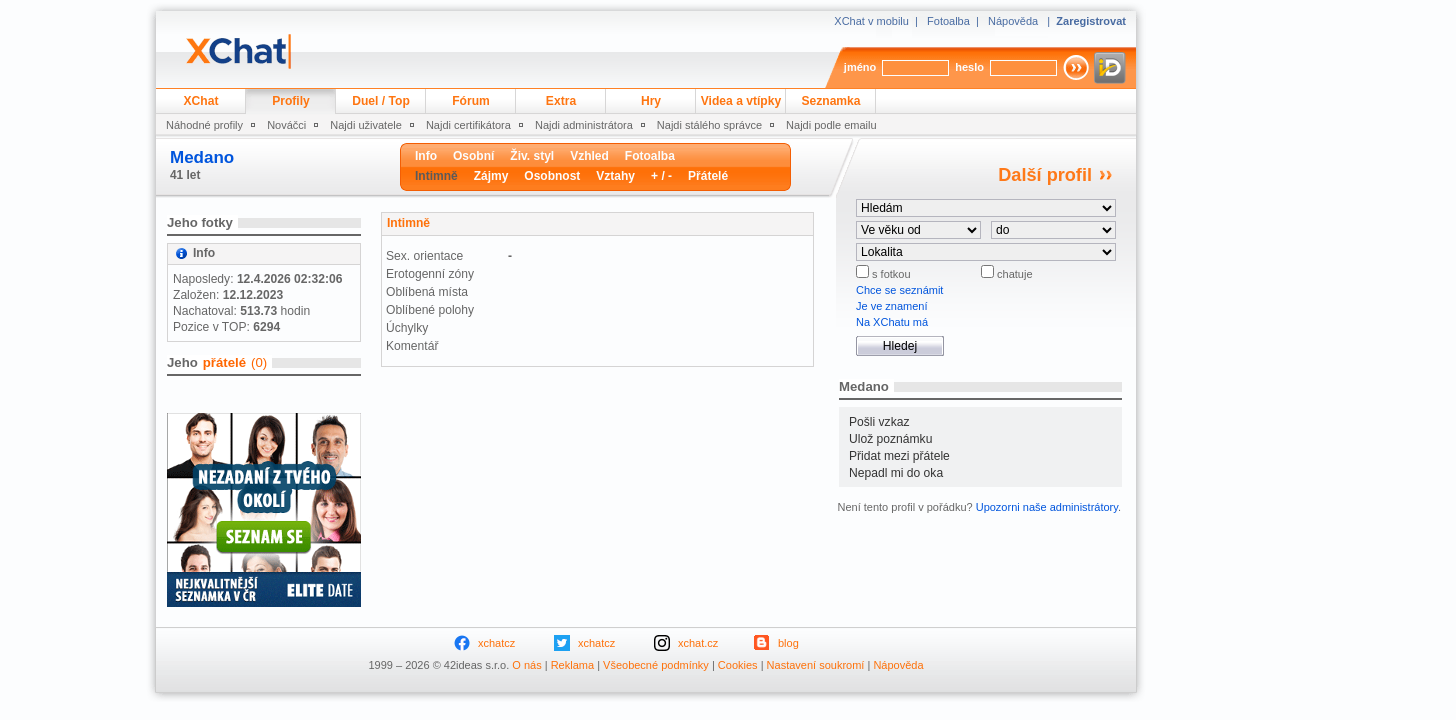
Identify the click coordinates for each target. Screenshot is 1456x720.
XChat (201, 101)
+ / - (661, 176)
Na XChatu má (892, 322)
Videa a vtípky (741, 101)
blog (788, 643)
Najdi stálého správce (709, 125)
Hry (651, 101)
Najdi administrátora (584, 125)
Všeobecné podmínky (656, 665)
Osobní (473, 156)
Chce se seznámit (899, 290)
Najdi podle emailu (831, 125)
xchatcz (496, 643)
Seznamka (830, 101)
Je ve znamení (892, 306)
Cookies (738, 665)
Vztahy (615, 176)
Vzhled (589, 156)
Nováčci (286, 125)
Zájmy (491, 176)
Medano (202, 157)
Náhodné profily (204, 125)
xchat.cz (698, 643)
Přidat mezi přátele (899, 456)
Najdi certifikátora (468, 125)
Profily (291, 101)
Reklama (572, 665)
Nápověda (1013, 21)
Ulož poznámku (890, 439)
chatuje (1013, 274)
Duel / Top (381, 101)
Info (426, 156)
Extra (561, 101)
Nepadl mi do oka (896, 473)
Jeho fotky (200, 222)
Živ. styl (532, 156)
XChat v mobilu (871, 21)
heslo (969, 67)
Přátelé (708, 176)
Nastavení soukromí (816, 665)
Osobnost (552, 176)
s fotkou (890, 274)
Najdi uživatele (366, 125)
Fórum (471, 101)
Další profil (1045, 175)
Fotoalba (948, 21)
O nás (526, 665)
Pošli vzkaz (879, 422)
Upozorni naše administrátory (1047, 507)
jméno (860, 67)
